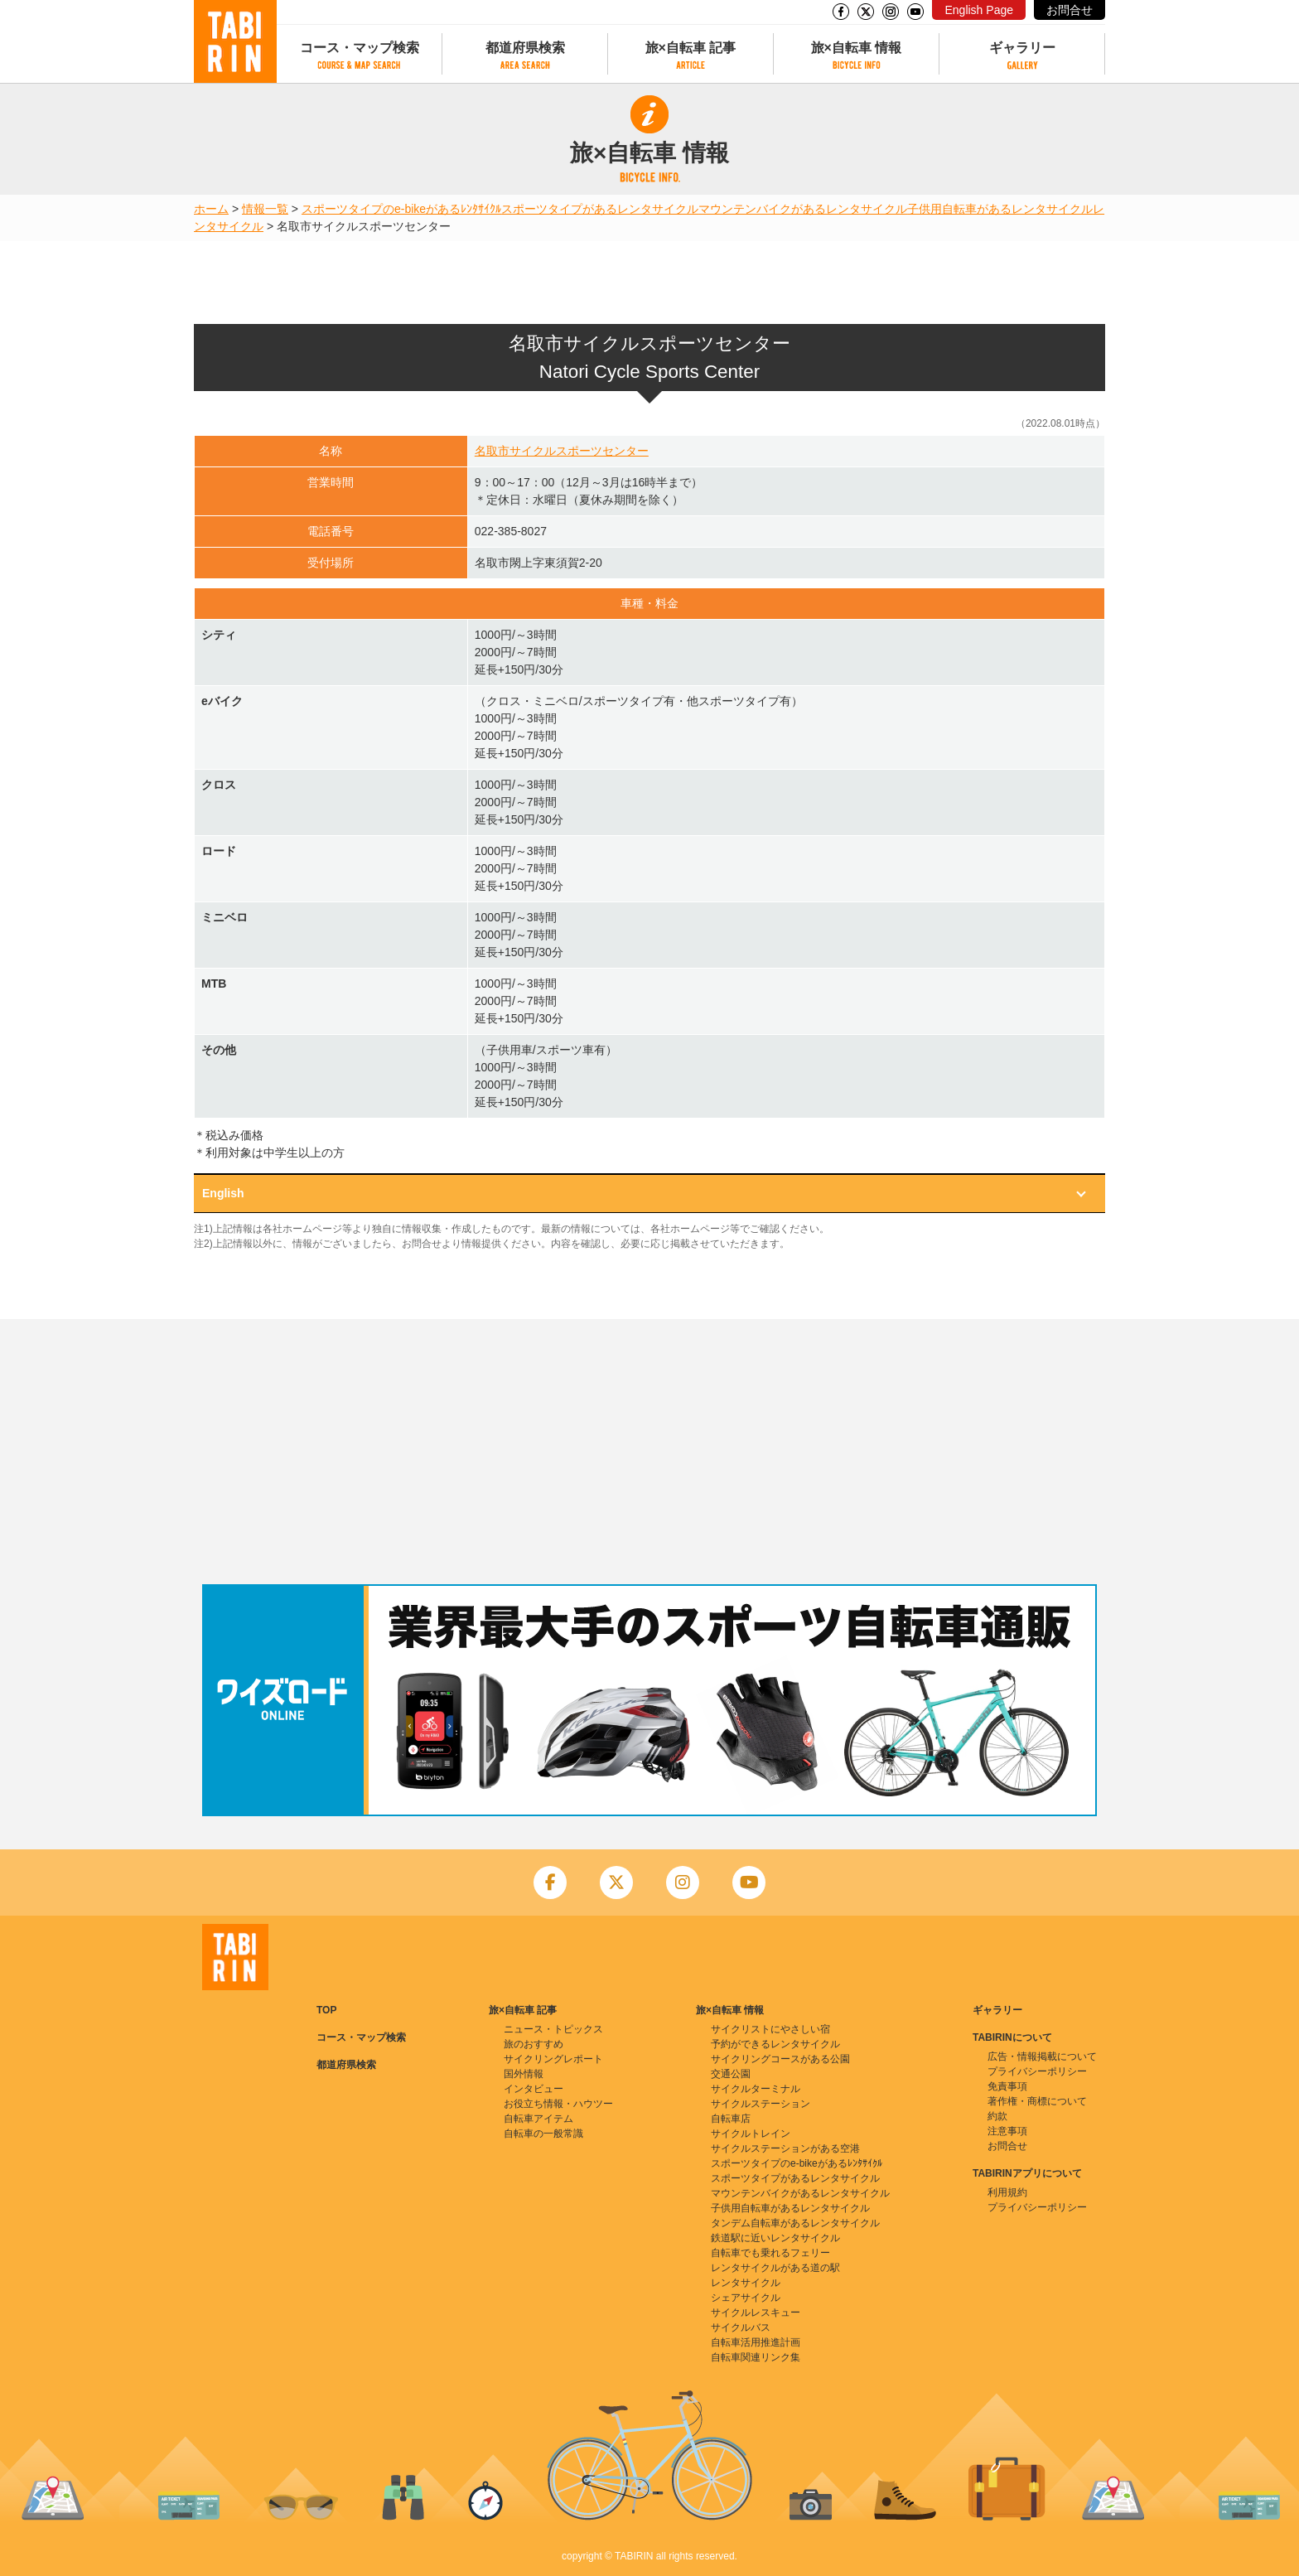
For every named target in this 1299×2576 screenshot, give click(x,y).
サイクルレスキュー (755, 2312)
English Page (978, 10)
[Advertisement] (649, 1452)
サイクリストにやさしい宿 (770, 2029)
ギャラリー (1022, 48)
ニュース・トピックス (553, 2029)
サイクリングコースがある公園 (780, 2059)
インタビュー (533, 2089)
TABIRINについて (1012, 2037)
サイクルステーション (760, 2104)
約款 (997, 2116)
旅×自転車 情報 (856, 48)
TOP (326, 2010)
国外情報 (523, 2074)
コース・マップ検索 (359, 48)
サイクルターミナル (755, 2089)
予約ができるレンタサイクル (775, 2044)
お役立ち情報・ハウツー (558, 2104)
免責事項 (1007, 2086)
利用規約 (1007, 2192)
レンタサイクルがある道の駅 (775, 2268)
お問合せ (1069, 10)
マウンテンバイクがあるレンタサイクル (802, 208)
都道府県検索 (525, 48)
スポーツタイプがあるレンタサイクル (599, 208)
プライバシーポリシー (1037, 2071)
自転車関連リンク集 (755, 2357)
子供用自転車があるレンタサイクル (1000, 208)
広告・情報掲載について (1042, 2056)
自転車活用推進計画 (755, 2342)
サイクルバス (740, 2327)
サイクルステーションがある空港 (785, 2148)
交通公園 (731, 2074)
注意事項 (1007, 2131)
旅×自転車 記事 (690, 48)
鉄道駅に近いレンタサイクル (775, 2238)
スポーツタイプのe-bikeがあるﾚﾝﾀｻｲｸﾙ (401, 208)
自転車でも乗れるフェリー (770, 2253)
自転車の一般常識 (543, 2133)
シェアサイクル (745, 2297)
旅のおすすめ (533, 2044)
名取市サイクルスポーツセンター (562, 450)
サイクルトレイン (750, 2133)
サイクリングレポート (553, 2059)
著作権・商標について (1037, 2101)
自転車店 (731, 2118)
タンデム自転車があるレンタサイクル (795, 2223)
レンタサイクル (745, 2282)
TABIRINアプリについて (1027, 2173)
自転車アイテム (538, 2118)
